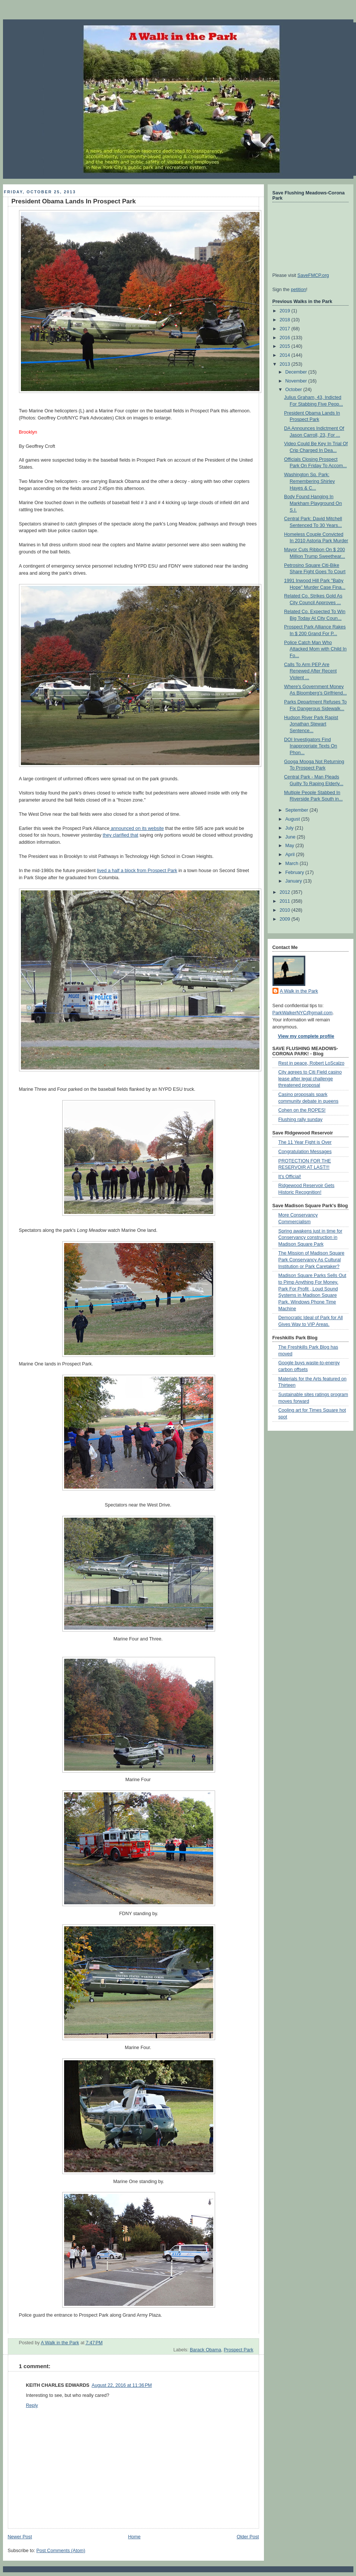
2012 (286, 892)
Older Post (248, 2536)
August (293, 819)
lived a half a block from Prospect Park (137, 870)
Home (134, 2536)
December (296, 372)
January (294, 881)
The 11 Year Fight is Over (305, 1142)
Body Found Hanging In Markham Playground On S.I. (313, 503)
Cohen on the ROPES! (302, 1110)
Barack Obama (205, 2349)
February (295, 872)
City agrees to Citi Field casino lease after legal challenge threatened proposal (310, 1079)
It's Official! (289, 1176)
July (290, 828)
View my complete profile (306, 1036)
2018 (286, 319)
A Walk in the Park (299, 991)
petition (298, 289)
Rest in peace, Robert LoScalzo (311, 1063)
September (297, 810)
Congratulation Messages (305, 1151)
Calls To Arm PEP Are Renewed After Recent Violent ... (310, 671)
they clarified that (120, 835)
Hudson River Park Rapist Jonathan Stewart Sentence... (311, 724)
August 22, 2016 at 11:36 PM (122, 2385)
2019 (286, 310)
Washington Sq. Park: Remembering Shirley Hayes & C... (309, 481)
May (290, 845)
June (291, 837)
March (292, 863)
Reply (32, 2405)
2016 (286, 337)
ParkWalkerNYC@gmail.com (302, 1012)
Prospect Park (238, 2349)
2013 (286, 364)
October (294, 389)
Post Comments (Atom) (61, 2550)
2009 (286, 919)
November (296, 381)
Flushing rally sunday (300, 1119)
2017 (286, 328)
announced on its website (137, 828)
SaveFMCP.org (313, 275)
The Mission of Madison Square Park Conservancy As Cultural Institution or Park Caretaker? (311, 1259)
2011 (286, 901)
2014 (286, 355)
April (290, 854)
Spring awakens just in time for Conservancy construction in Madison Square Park (310, 1237)
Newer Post (20, 2536)
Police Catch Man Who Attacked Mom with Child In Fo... (315, 649)
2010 (286, 910)
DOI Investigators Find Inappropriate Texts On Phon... (310, 746)
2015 (286, 346)
